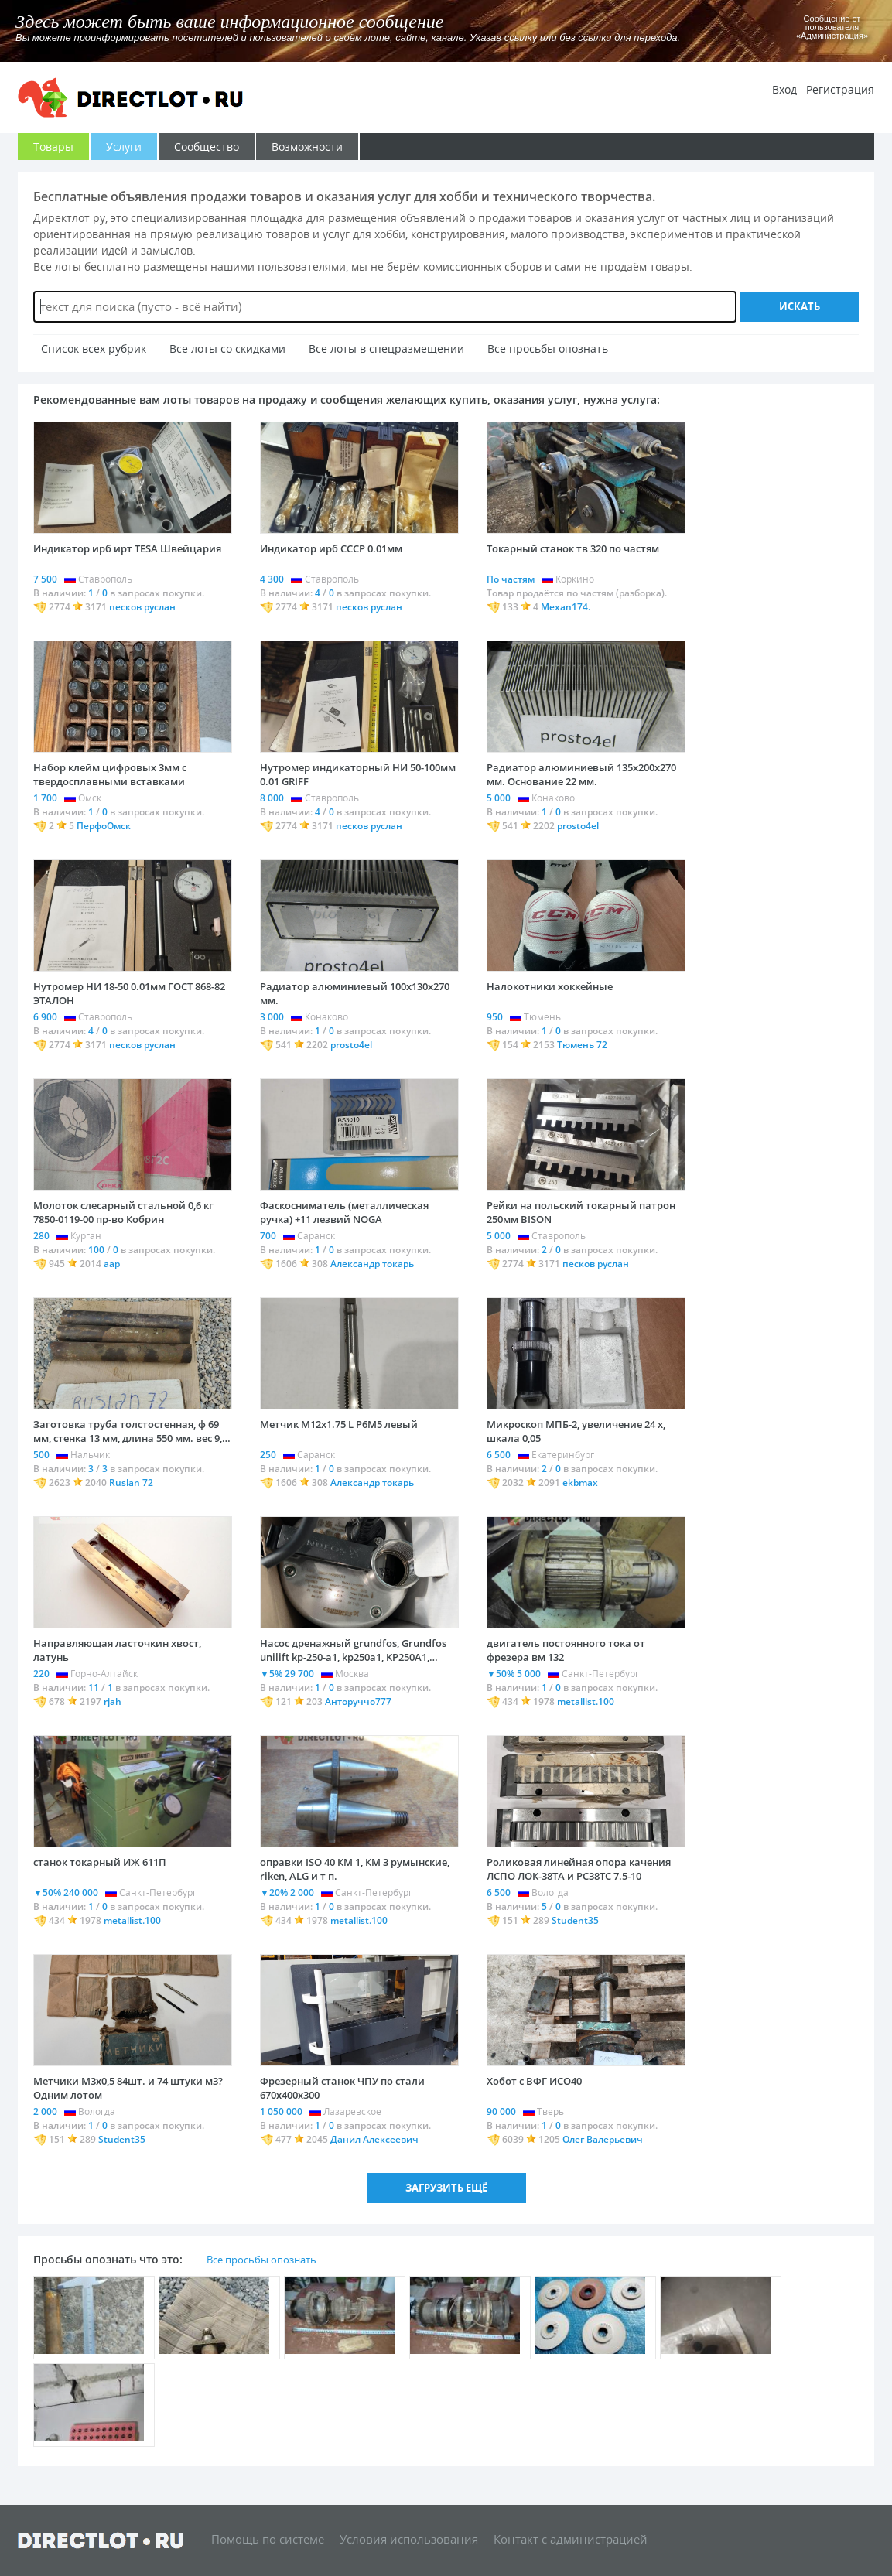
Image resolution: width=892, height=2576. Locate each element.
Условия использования (409, 2538)
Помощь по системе (267, 2538)
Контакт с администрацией (571, 2538)
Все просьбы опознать (261, 2260)
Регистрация (840, 89)
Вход (784, 89)
